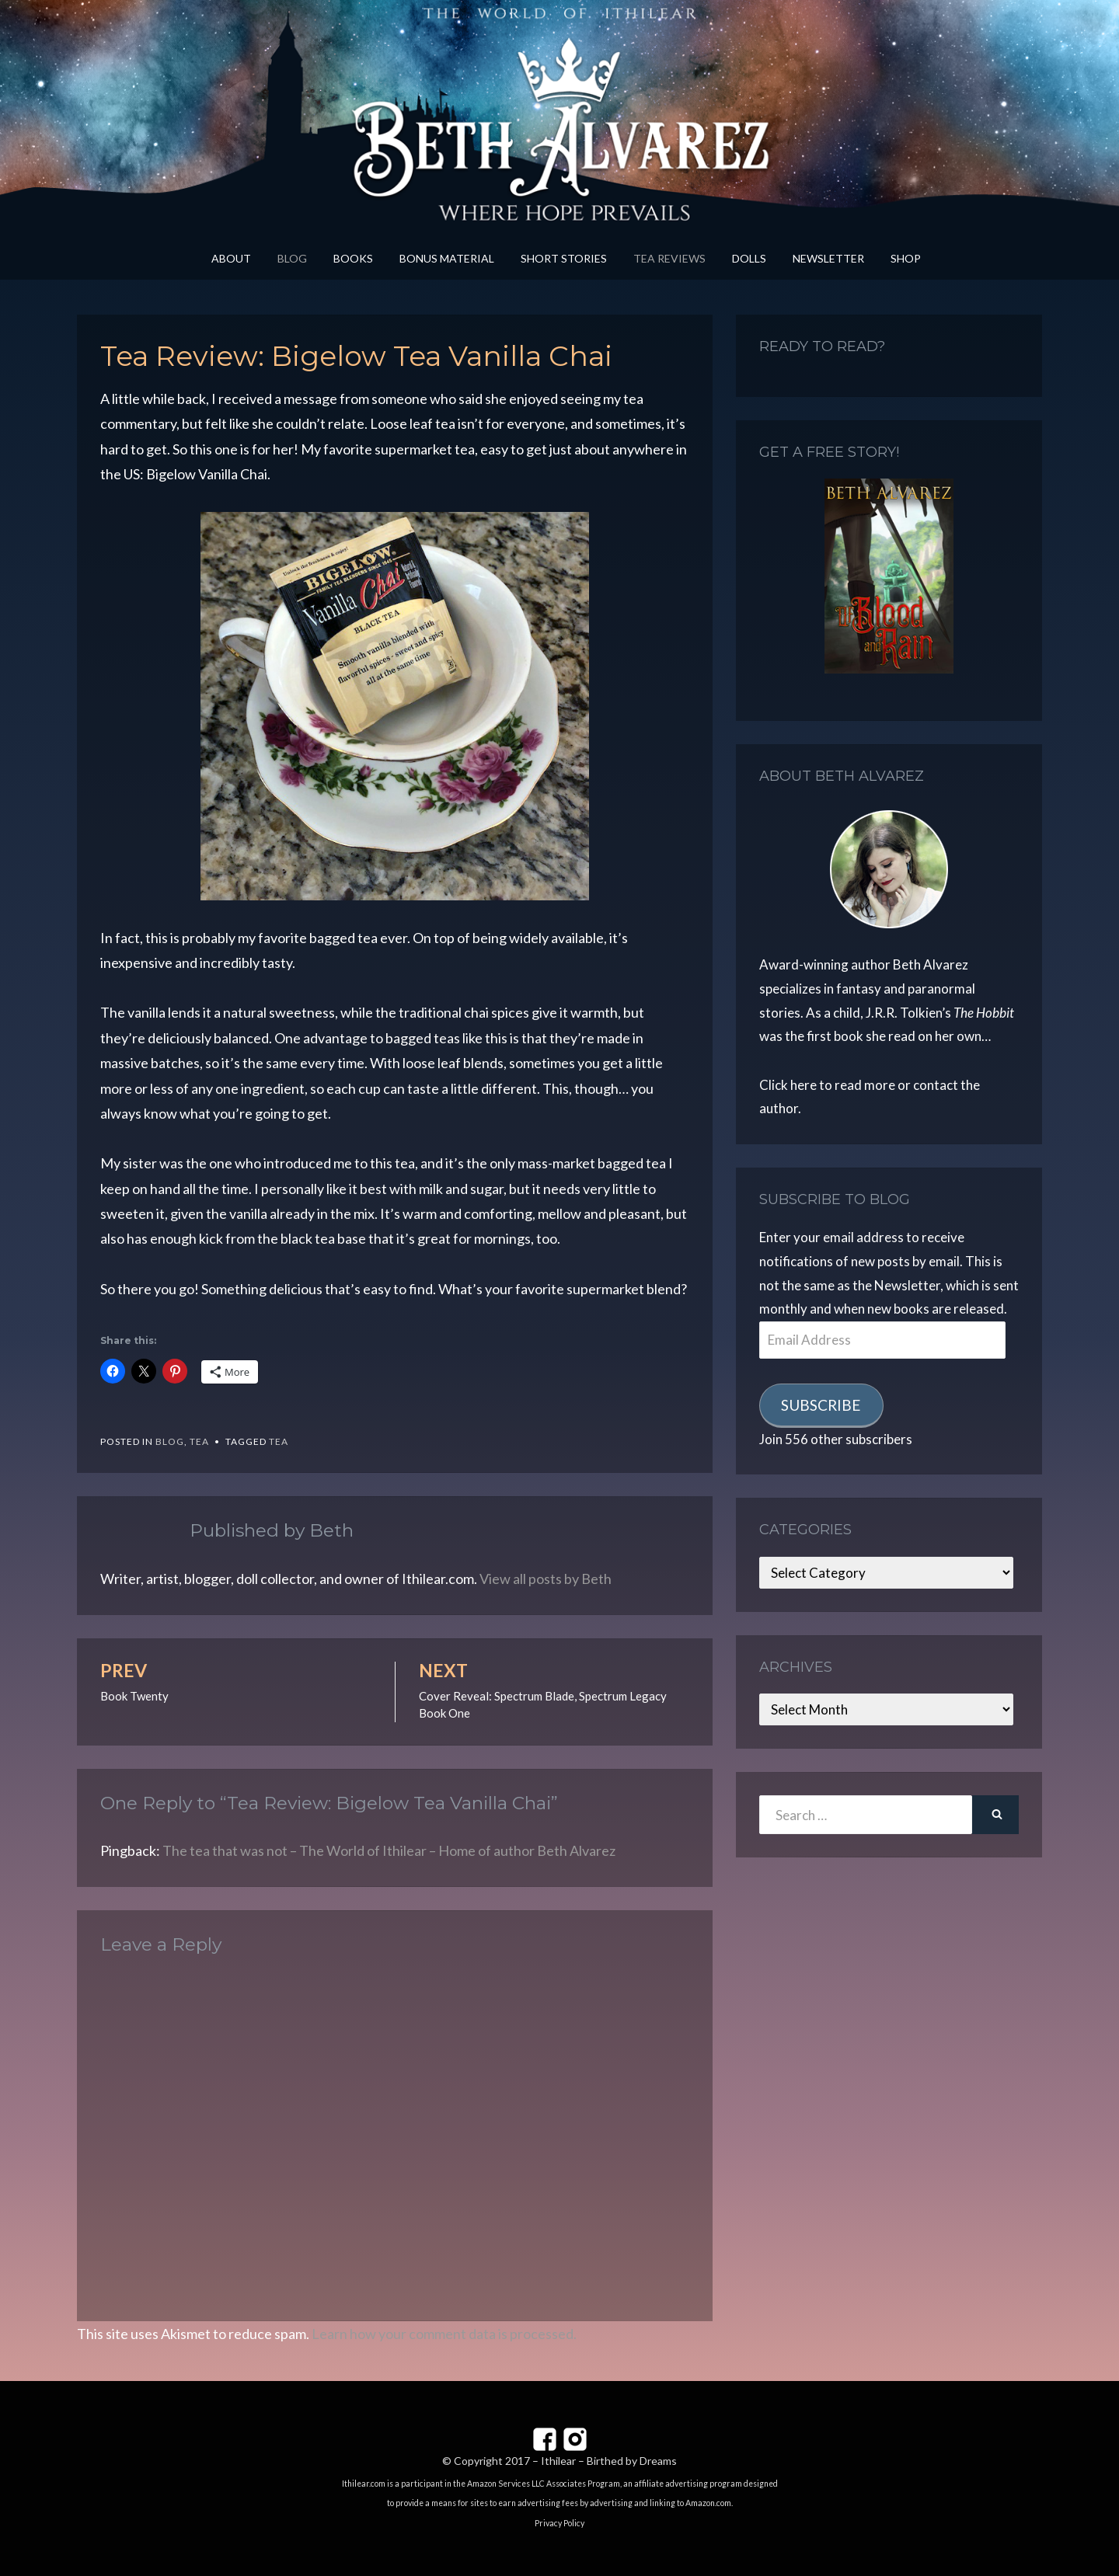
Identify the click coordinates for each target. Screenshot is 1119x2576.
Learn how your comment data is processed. (444, 2333)
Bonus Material (446, 258)
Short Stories (564, 258)
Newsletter (828, 258)
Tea (199, 1441)
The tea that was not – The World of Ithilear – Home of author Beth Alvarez (388, 1850)
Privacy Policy (559, 2523)
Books (353, 258)
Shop (906, 258)
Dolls (749, 258)
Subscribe (821, 1405)
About (231, 258)
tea (278, 1441)
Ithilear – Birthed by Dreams (609, 2460)
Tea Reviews (669, 258)
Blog (292, 258)
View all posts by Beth (545, 1578)
